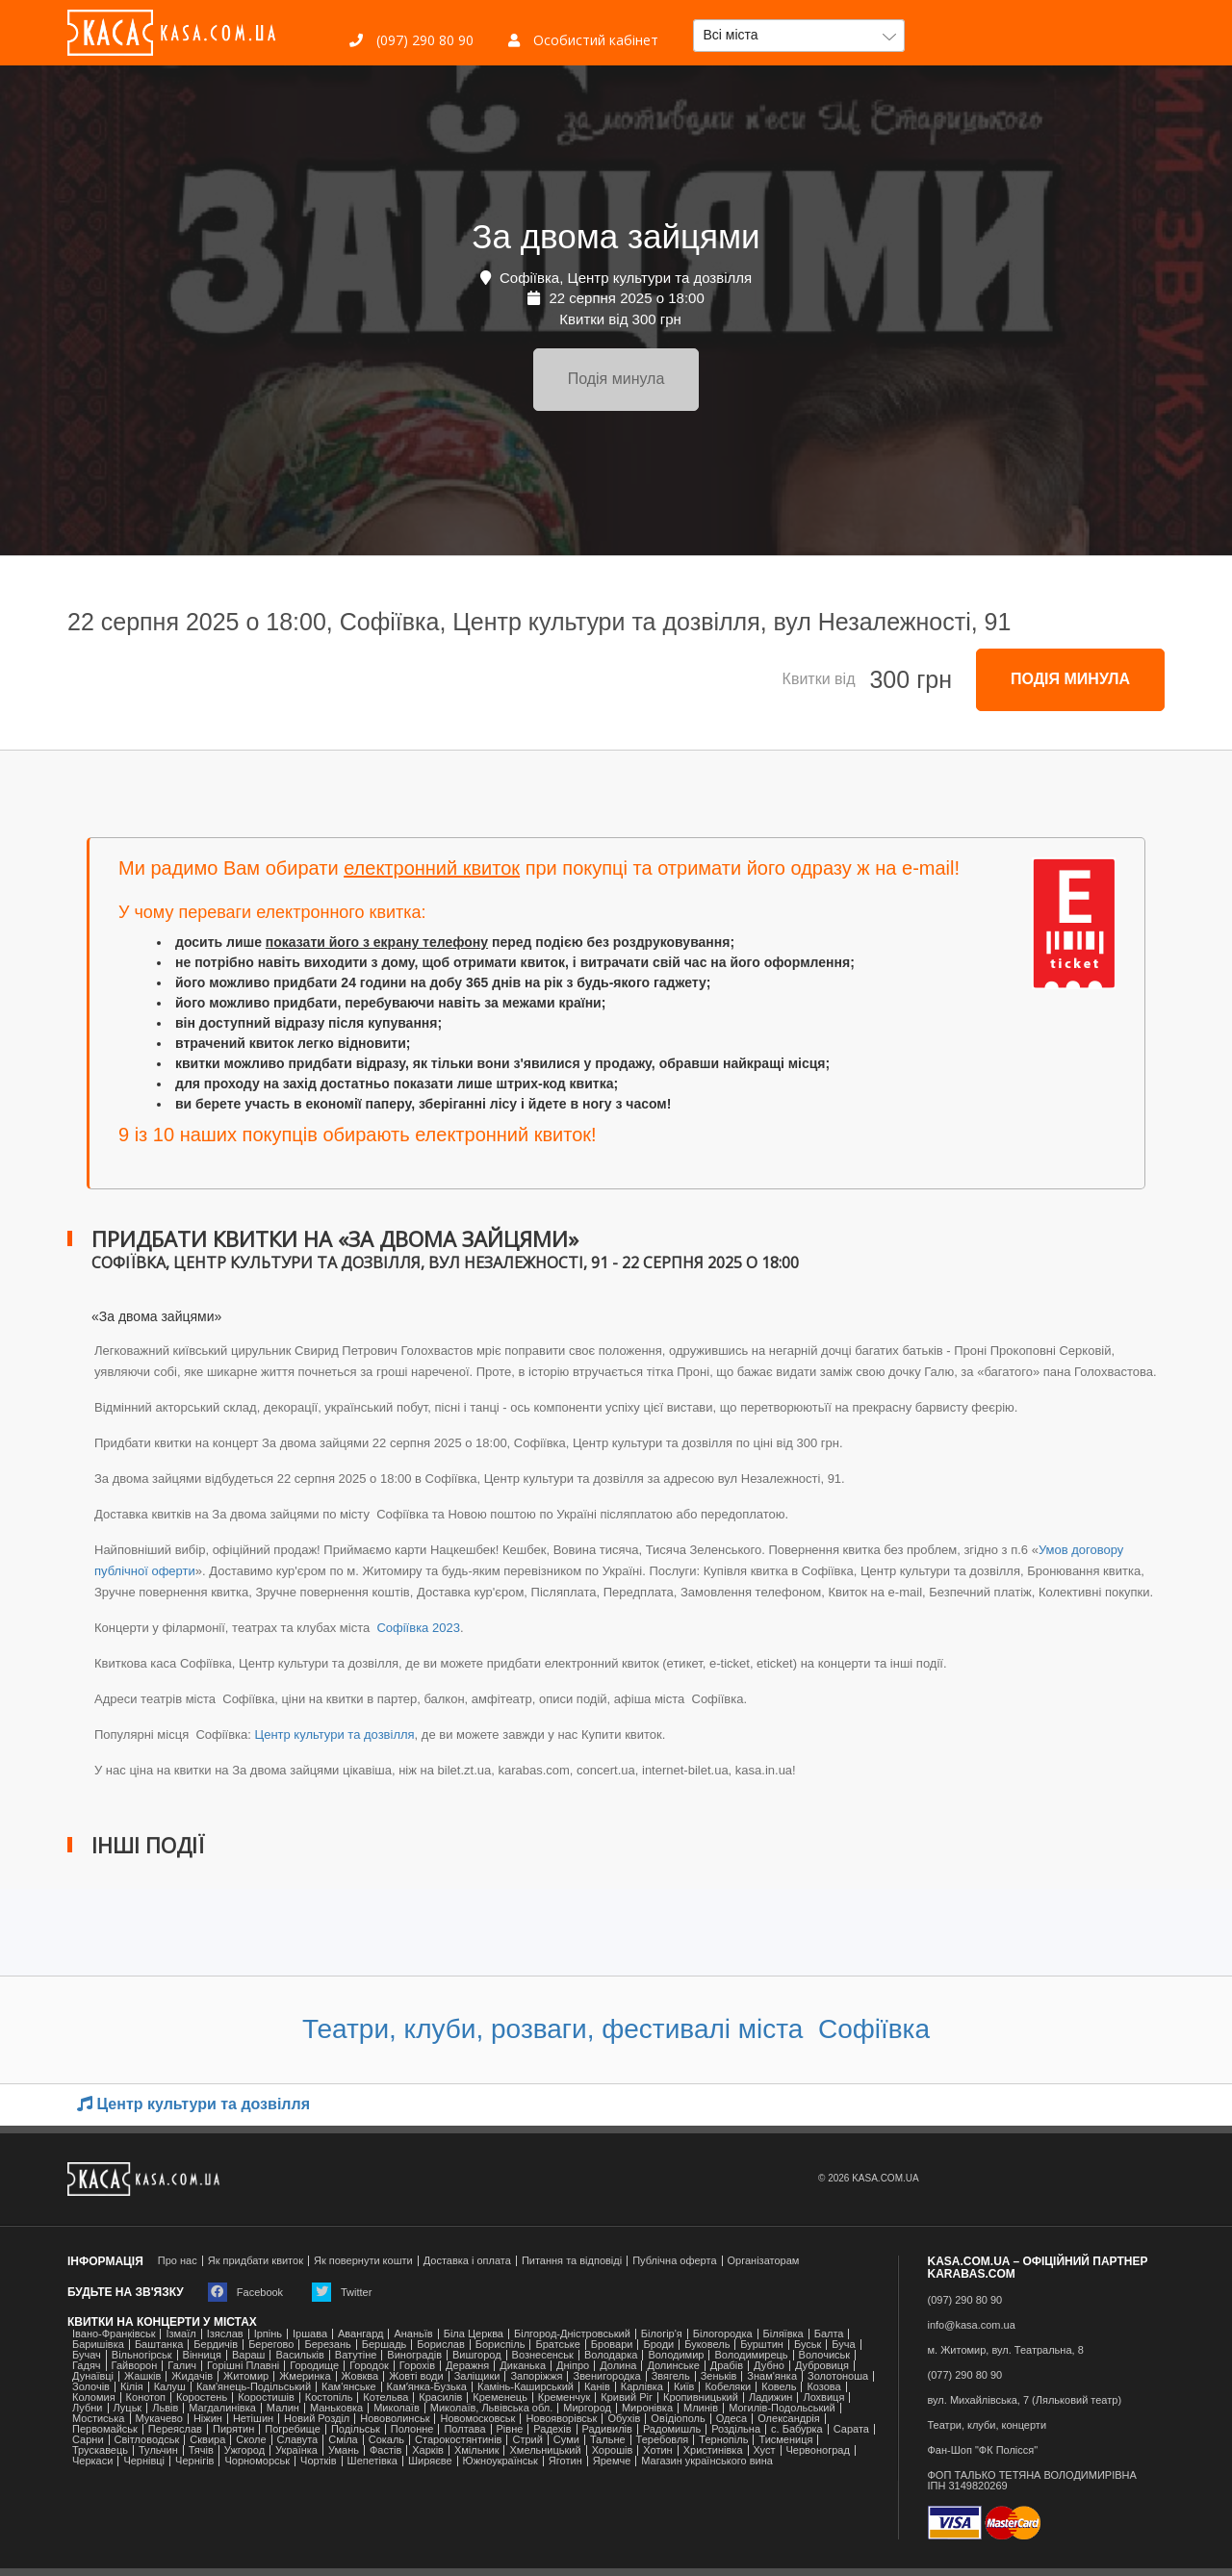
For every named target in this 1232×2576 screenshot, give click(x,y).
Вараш (249, 2355)
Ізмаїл (180, 2334)
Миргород (587, 2408)
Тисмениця (785, 2440)
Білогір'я (661, 2334)
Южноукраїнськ (500, 2461)
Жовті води (416, 2376)
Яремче (612, 2461)
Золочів (91, 2387)
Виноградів (414, 2355)
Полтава (464, 2429)
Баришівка (98, 2344)
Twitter (342, 2292)
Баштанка (159, 2344)
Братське (557, 2344)
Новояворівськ (561, 2418)
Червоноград (818, 2450)
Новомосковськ (477, 2418)
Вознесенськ (543, 2355)
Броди (658, 2344)
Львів (165, 2408)
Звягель (671, 2376)
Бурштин (761, 2344)
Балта (829, 2334)
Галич (181, 2365)
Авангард (360, 2334)
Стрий (527, 2440)
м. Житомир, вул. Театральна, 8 (1006, 2350)
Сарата (851, 2429)
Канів (597, 2387)
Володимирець (750, 2355)
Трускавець (100, 2450)
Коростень (201, 2397)
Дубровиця (822, 2365)
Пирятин (233, 2429)
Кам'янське (348, 2387)
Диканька (523, 2365)
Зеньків (719, 2376)
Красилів (440, 2397)
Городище (314, 2365)
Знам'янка (772, 2376)
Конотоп (146, 2397)
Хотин (657, 2450)
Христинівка (713, 2450)
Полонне (412, 2429)
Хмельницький (544, 2450)
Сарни (88, 2440)
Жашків (142, 2376)
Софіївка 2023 (416, 1627)
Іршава (310, 2334)
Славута (298, 2440)
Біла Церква (473, 2334)
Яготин (565, 2461)
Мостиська (98, 2418)
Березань (327, 2344)
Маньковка (336, 2408)
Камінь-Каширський (525, 2387)
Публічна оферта (674, 2261)
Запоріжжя (536, 2376)
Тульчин (158, 2450)
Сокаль (386, 2440)
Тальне (608, 2440)
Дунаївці (93, 2376)
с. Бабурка (797, 2429)
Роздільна (735, 2429)
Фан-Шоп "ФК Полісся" (983, 2450)
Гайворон (135, 2365)
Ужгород (244, 2450)
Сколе (251, 2440)
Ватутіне (356, 2355)
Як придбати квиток (255, 2261)
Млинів (700, 2408)
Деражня (467, 2365)
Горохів (417, 2365)
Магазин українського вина (707, 2461)
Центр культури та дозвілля (335, 1734)
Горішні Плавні (243, 2365)
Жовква (360, 2376)
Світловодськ (147, 2440)
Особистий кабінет (583, 40)
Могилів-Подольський (782, 2408)
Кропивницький (700, 2397)
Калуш (170, 2387)
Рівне (510, 2429)
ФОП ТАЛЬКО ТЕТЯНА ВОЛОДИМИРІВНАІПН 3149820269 (1032, 2480)
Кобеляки (728, 2387)
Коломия (94, 2397)
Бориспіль (500, 2344)
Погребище (293, 2429)
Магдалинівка (222, 2408)
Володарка (610, 2355)
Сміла (343, 2440)
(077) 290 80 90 (965, 2375)
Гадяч (86, 2365)
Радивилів (607, 2429)
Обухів (623, 2418)
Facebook (245, 2292)
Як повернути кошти (363, 2261)
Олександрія (788, 2418)
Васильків (299, 2355)
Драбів (726, 2365)
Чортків (318, 2461)
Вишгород (476, 2355)
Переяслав (175, 2429)
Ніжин (207, 2418)
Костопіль (329, 2397)
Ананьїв (413, 2334)
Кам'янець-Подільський (253, 2387)
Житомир (246, 2376)
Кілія (131, 2387)
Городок (369, 2365)
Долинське (673, 2365)
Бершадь (384, 2344)
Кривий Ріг (627, 2397)
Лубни (87, 2408)
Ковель (778, 2387)
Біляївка (783, 2334)
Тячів (201, 2450)
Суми (566, 2440)
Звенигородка (606, 2376)
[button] (799, 35)
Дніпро (572, 2365)
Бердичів (215, 2344)
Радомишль (672, 2429)
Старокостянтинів (458, 2440)
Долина (618, 2365)
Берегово (271, 2344)
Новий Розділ (316, 2418)
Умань (343, 2450)
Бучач (86, 2355)
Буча (843, 2344)
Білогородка (723, 2334)
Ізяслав (225, 2334)
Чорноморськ (257, 2461)
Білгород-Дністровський (572, 2334)
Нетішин (253, 2418)
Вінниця (202, 2355)
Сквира (207, 2440)
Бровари (612, 2344)
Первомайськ (105, 2429)
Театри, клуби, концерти (987, 2425)
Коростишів (266, 2397)
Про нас (177, 2261)
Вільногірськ (142, 2355)
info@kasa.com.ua (971, 2325)
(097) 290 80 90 (411, 40)
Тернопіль (723, 2440)
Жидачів (192, 2376)
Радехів (552, 2429)
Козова (823, 2387)
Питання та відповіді (572, 2261)
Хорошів (612, 2450)
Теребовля (662, 2440)
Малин (283, 2408)
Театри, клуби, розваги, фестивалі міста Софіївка (616, 2029)
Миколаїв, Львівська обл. (491, 2408)
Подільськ (355, 2429)
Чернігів (194, 2461)
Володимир (676, 2355)
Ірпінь (268, 2334)
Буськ (807, 2344)
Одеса (731, 2418)
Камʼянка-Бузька (427, 2387)
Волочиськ (825, 2355)
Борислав (440, 2344)
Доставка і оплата (467, 2261)
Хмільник (477, 2450)
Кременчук (564, 2397)
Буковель (707, 2344)
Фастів (385, 2450)
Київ (684, 2387)
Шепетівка (372, 2461)
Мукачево (159, 2418)
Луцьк (128, 2408)
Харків (428, 2450)
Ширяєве (430, 2461)
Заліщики (477, 2376)
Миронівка (647, 2408)
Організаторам (764, 2261)
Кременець (500, 2397)
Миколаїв (396, 2408)
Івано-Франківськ (113, 2334)
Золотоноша (838, 2376)
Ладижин (770, 2397)
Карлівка (642, 2387)
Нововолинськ (394, 2418)
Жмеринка (304, 2376)
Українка (296, 2450)
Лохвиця (823, 2397)
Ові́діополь (678, 2418)
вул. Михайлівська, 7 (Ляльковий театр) (1025, 2400)
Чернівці (144, 2461)
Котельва (385, 2397)
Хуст (765, 2450)
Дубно (769, 2365)
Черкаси (92, 2461)
